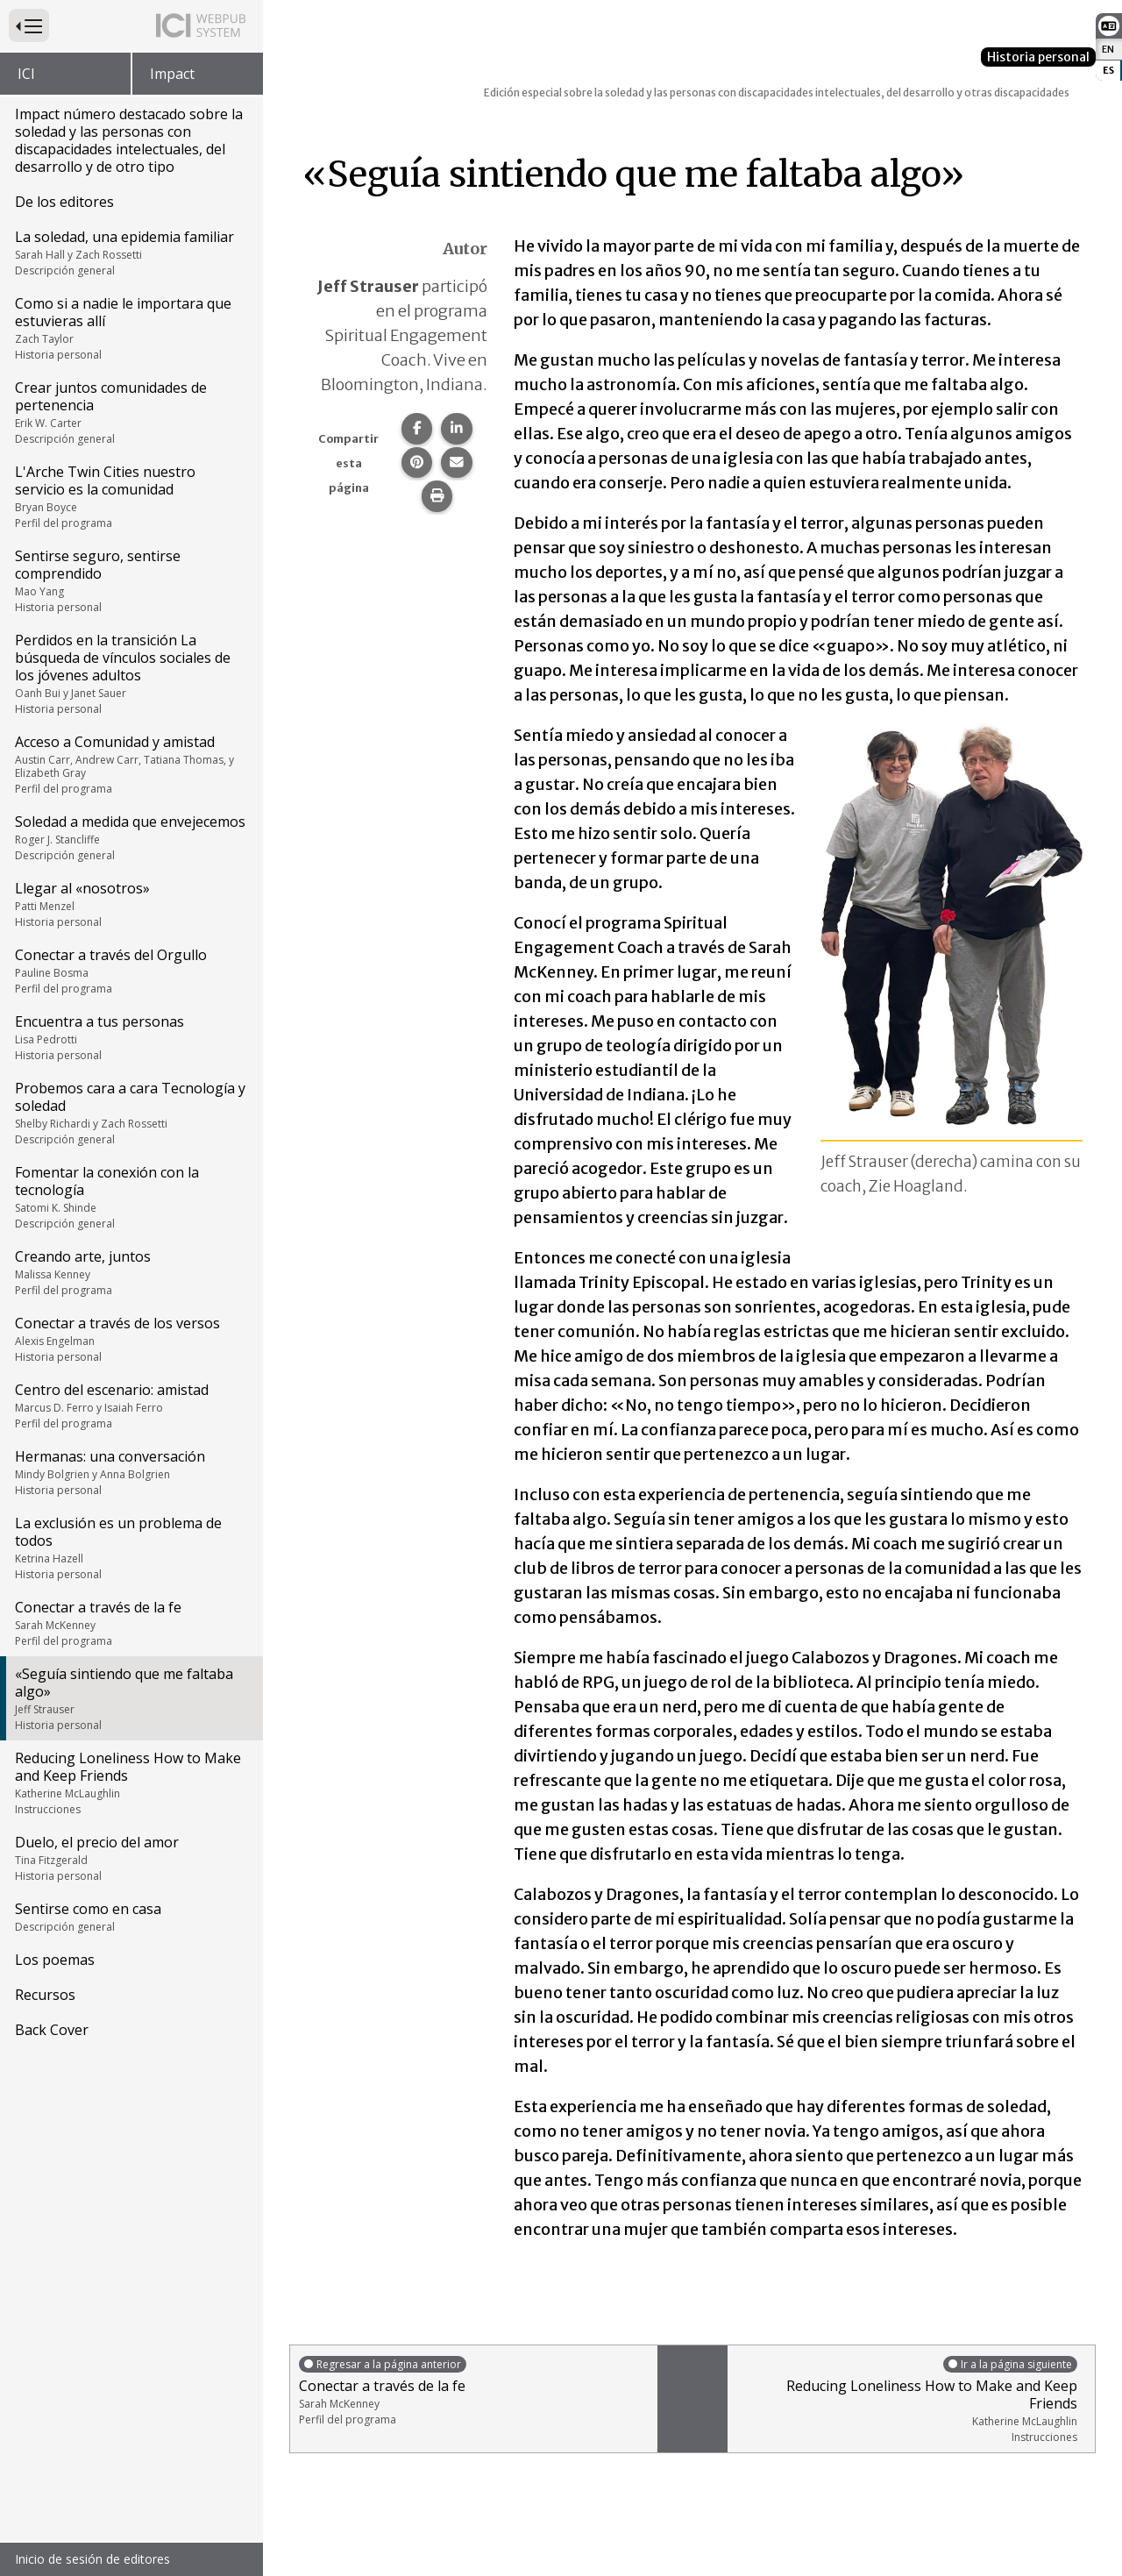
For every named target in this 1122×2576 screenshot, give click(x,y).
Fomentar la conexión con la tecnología (130, 1197)
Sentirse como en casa (130, 1916)
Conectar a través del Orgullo (130, 970)
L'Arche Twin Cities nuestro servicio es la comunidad (130, 496)
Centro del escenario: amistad (130, 1405)
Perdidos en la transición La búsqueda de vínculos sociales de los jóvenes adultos (130, 673)
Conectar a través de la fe (130, 1623)
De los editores (64, 201)
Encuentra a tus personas (130, 1037)
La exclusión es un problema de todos (130, 1547)
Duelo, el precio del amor (130, 1857)
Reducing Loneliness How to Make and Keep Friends (130, 1782)
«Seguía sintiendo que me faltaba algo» (130, 1698)
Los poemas (55, 1959)
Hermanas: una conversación (130, 1472)
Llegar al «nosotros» (130, 904)
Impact (172, 73)
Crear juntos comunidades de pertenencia (130, 412)
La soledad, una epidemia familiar (130, 252)
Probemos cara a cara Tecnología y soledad (130, 1112)
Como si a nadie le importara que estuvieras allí (130, 328)
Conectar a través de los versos (130, 1338)
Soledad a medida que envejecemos (130, 837)
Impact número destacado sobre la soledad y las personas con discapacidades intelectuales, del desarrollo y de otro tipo (129, 140)
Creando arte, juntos (130, 1272)
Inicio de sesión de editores (92, 2559)
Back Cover (52, 2029)
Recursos (45, 1994)
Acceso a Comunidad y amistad (130, 764)
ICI (26, 73)
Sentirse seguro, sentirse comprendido (130, 580)
